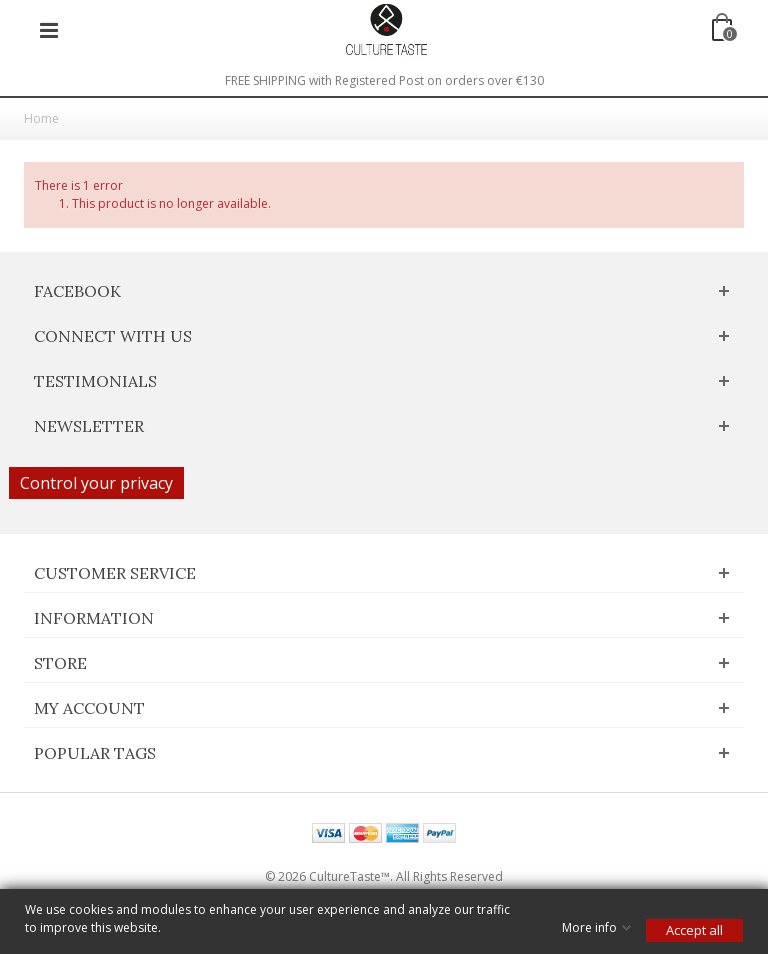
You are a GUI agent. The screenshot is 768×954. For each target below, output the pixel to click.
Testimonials (95, 381)
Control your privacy (96, 483)
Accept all (694, 930)
